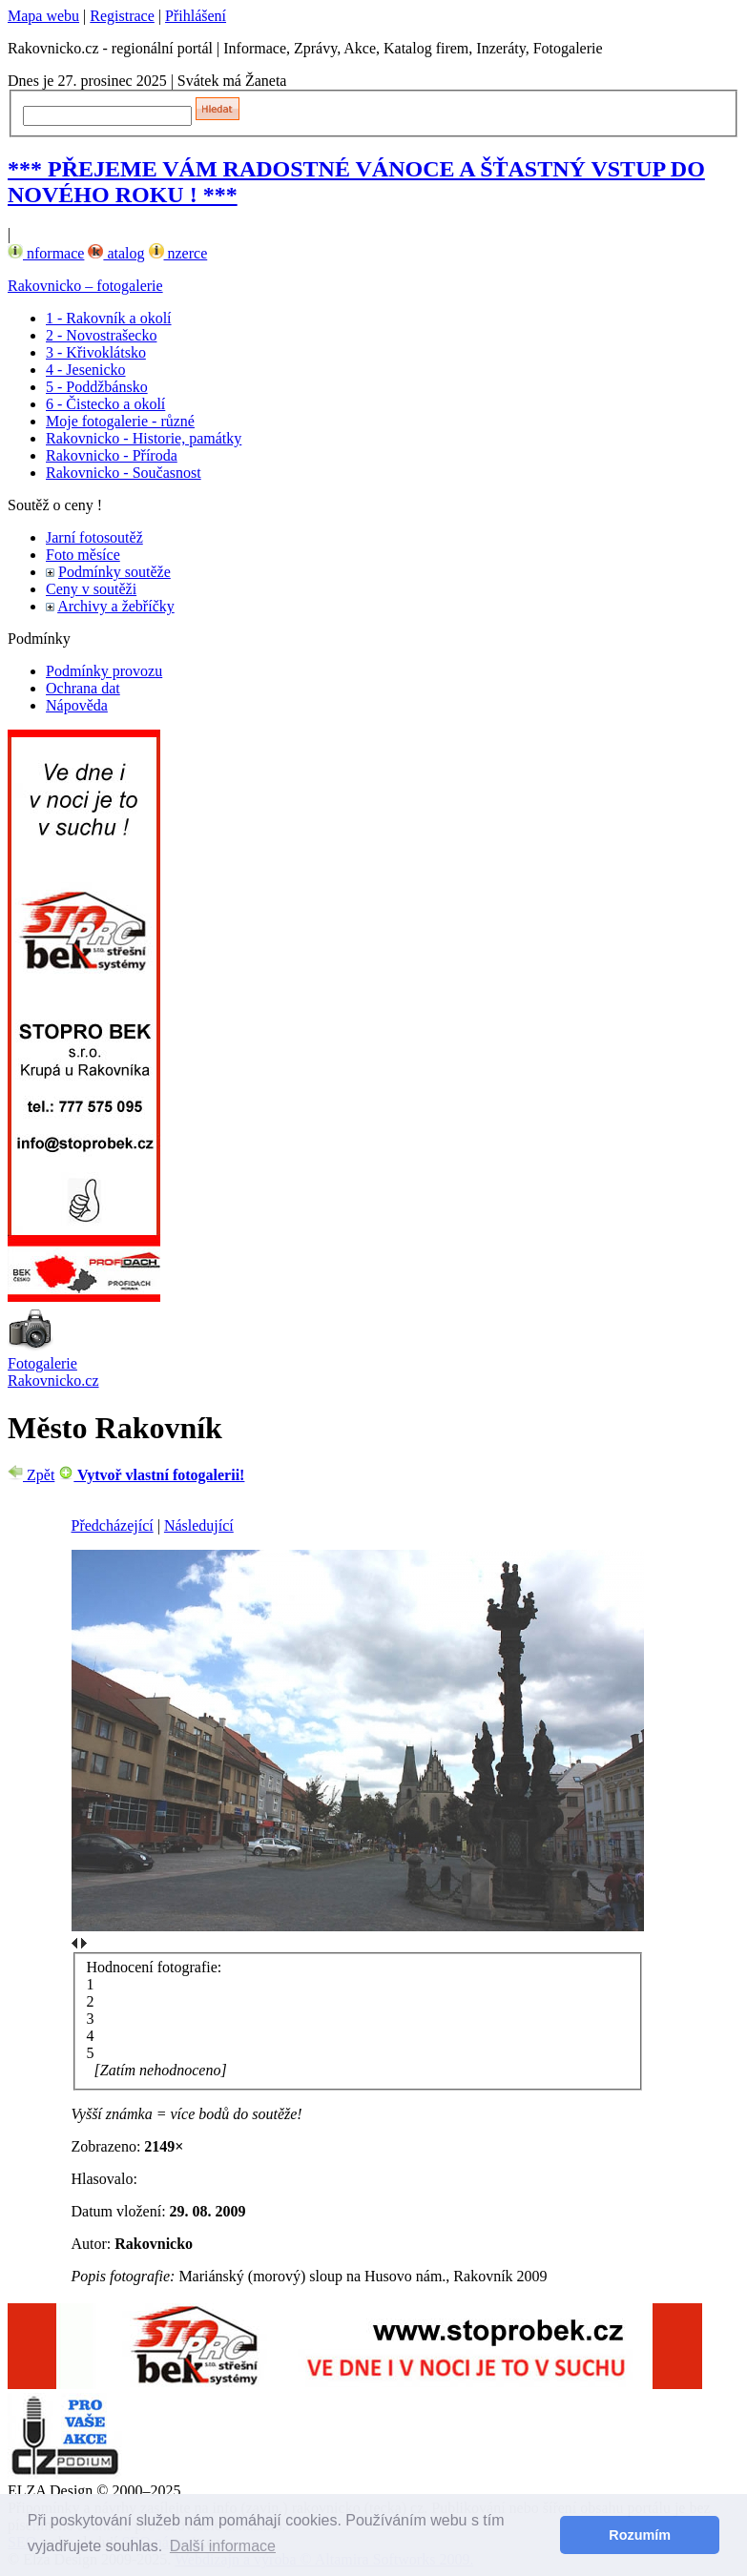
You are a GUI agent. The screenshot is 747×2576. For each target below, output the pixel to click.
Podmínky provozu (104, 671)
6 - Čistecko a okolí (105, 404)
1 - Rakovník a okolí (109, 318)
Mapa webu (43, 16)
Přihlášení (195, 16)
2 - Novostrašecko (101, 335)
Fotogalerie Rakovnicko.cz (53, 1372)
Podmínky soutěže (114, 572)
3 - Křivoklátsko (96, 352)
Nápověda (77, 705)
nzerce (178, 253)
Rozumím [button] (640, 2535)
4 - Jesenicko (86, 369)
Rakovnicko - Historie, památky (143, 438)
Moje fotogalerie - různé (120, 421)
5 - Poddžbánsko (97, 387)
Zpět (31, 1475)
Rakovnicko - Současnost (123, 472)
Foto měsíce (83, 554)
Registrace (122, 16)
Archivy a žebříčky (116, 606)
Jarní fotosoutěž (94, 537)
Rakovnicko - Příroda (111, 455)
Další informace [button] (223, 2546)
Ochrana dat (83, 688)
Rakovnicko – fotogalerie (85, 286)
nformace (46, 253)
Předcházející (113, 1525)
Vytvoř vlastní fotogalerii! (151, 1475)
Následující (199, 1525)
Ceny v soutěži (91, 589)
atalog (116, 253)
